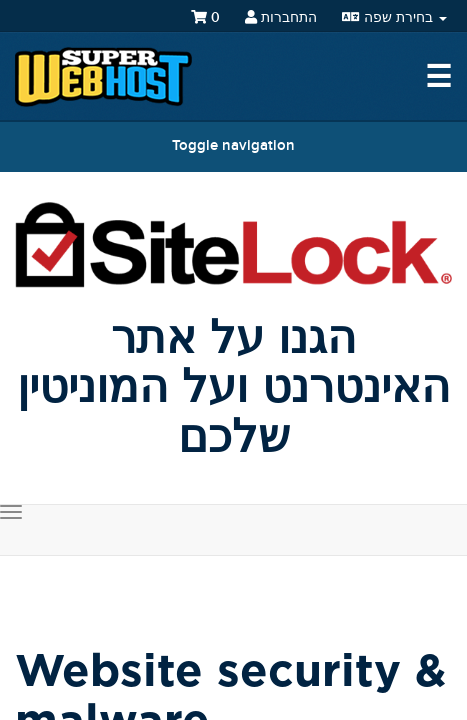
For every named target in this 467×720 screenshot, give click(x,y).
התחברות (281, 17)
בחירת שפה (394, 17)
